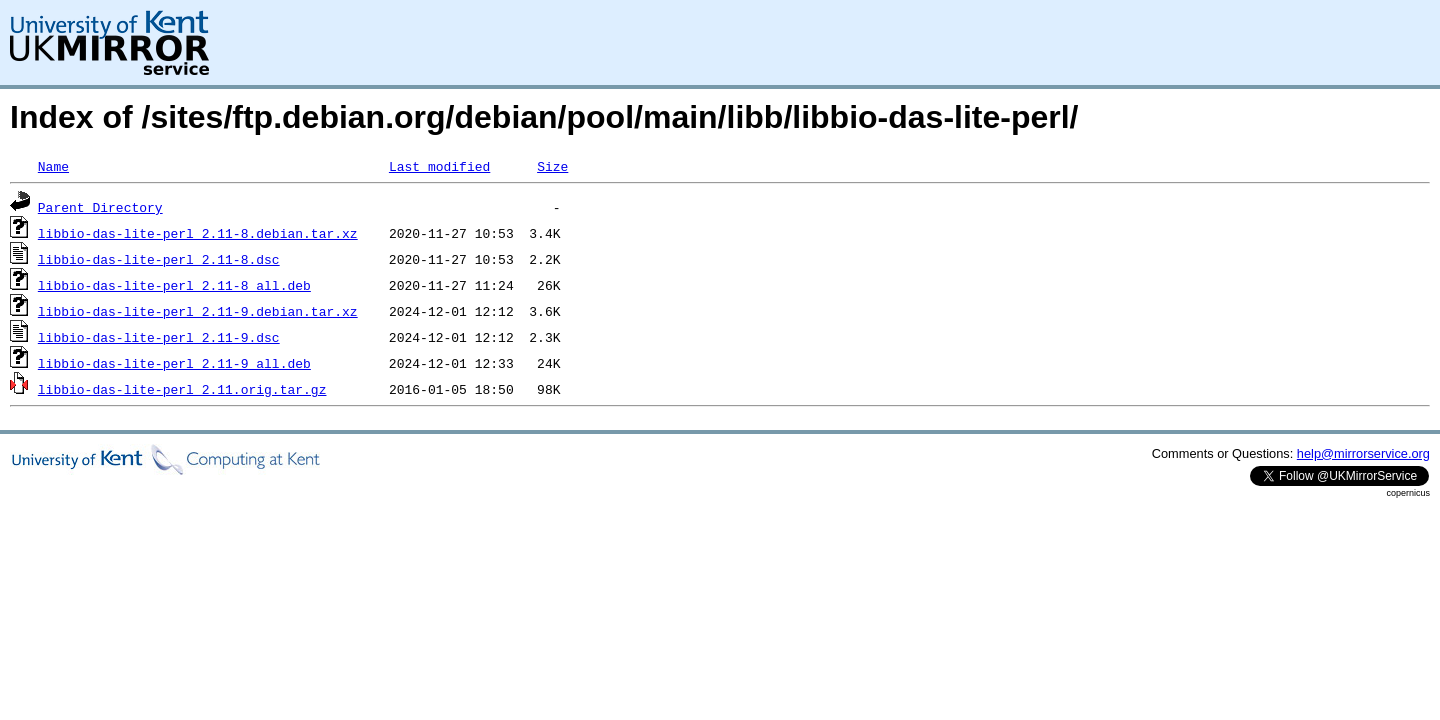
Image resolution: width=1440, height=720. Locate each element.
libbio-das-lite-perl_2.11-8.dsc (159, 259)
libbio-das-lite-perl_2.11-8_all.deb (174, 285)
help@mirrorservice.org (1363, 453)
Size (552, 166)
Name (53, 166)
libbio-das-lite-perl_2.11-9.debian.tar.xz (198, 311)
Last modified (439, 166)
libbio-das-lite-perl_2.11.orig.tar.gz (182, 389)
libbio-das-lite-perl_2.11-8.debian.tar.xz (198, 233)
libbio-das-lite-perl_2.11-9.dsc (159, 337)
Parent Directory (100, 207)
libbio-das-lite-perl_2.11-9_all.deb (174, 363)
